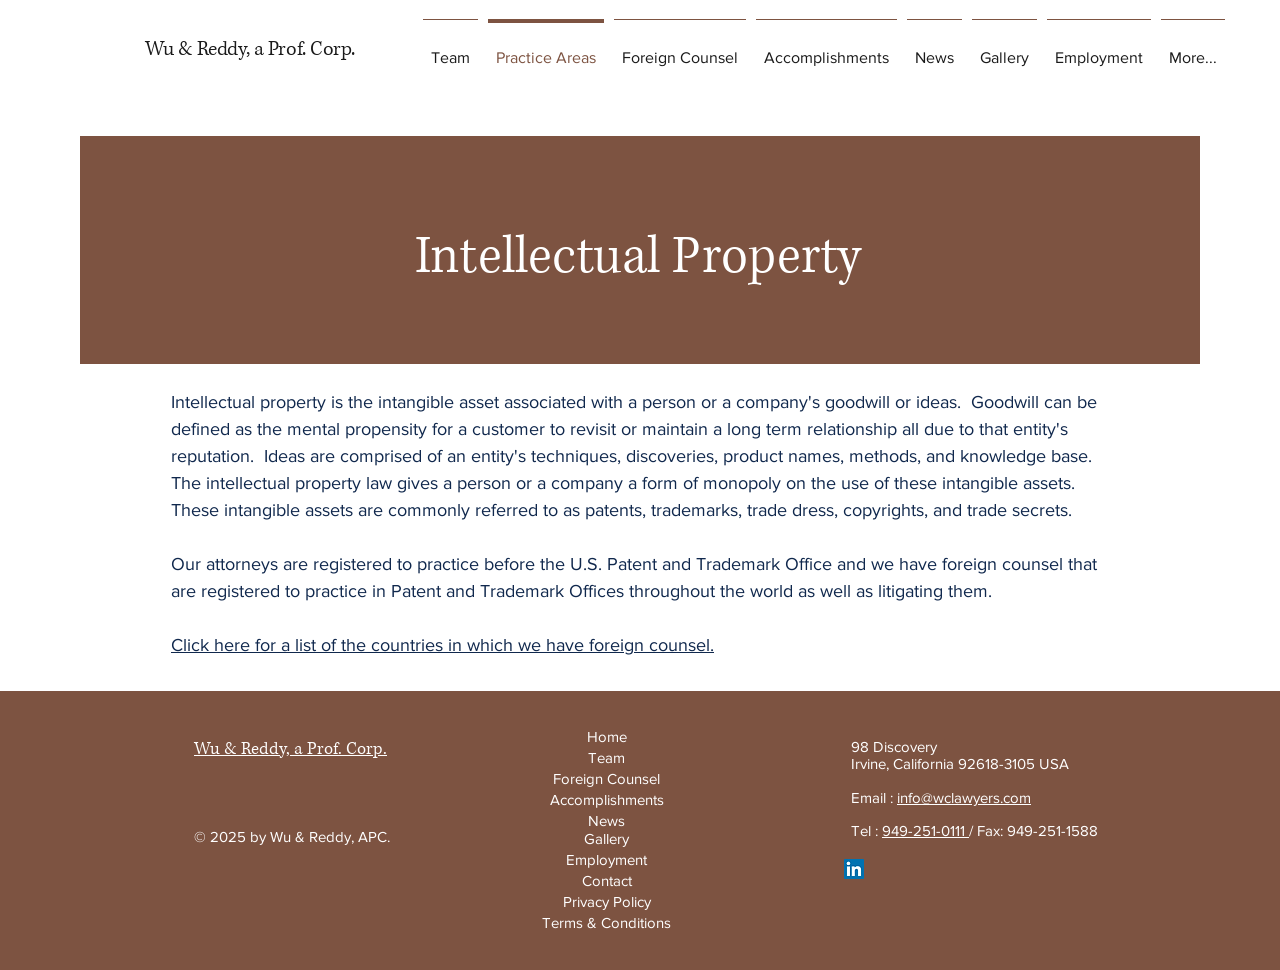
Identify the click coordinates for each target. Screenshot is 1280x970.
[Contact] (606, 880)
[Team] (606, 757)
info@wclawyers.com (964, 797)
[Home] (606, 736)
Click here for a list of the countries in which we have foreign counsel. (442, 645)
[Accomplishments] (606, 799)
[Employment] (606, 859)
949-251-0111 (925, 830)
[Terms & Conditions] (606, 922)
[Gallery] (606, 838)
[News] (606, 820)
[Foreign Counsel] (606, 778)
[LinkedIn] (854, 869)
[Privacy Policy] (606, 901)
